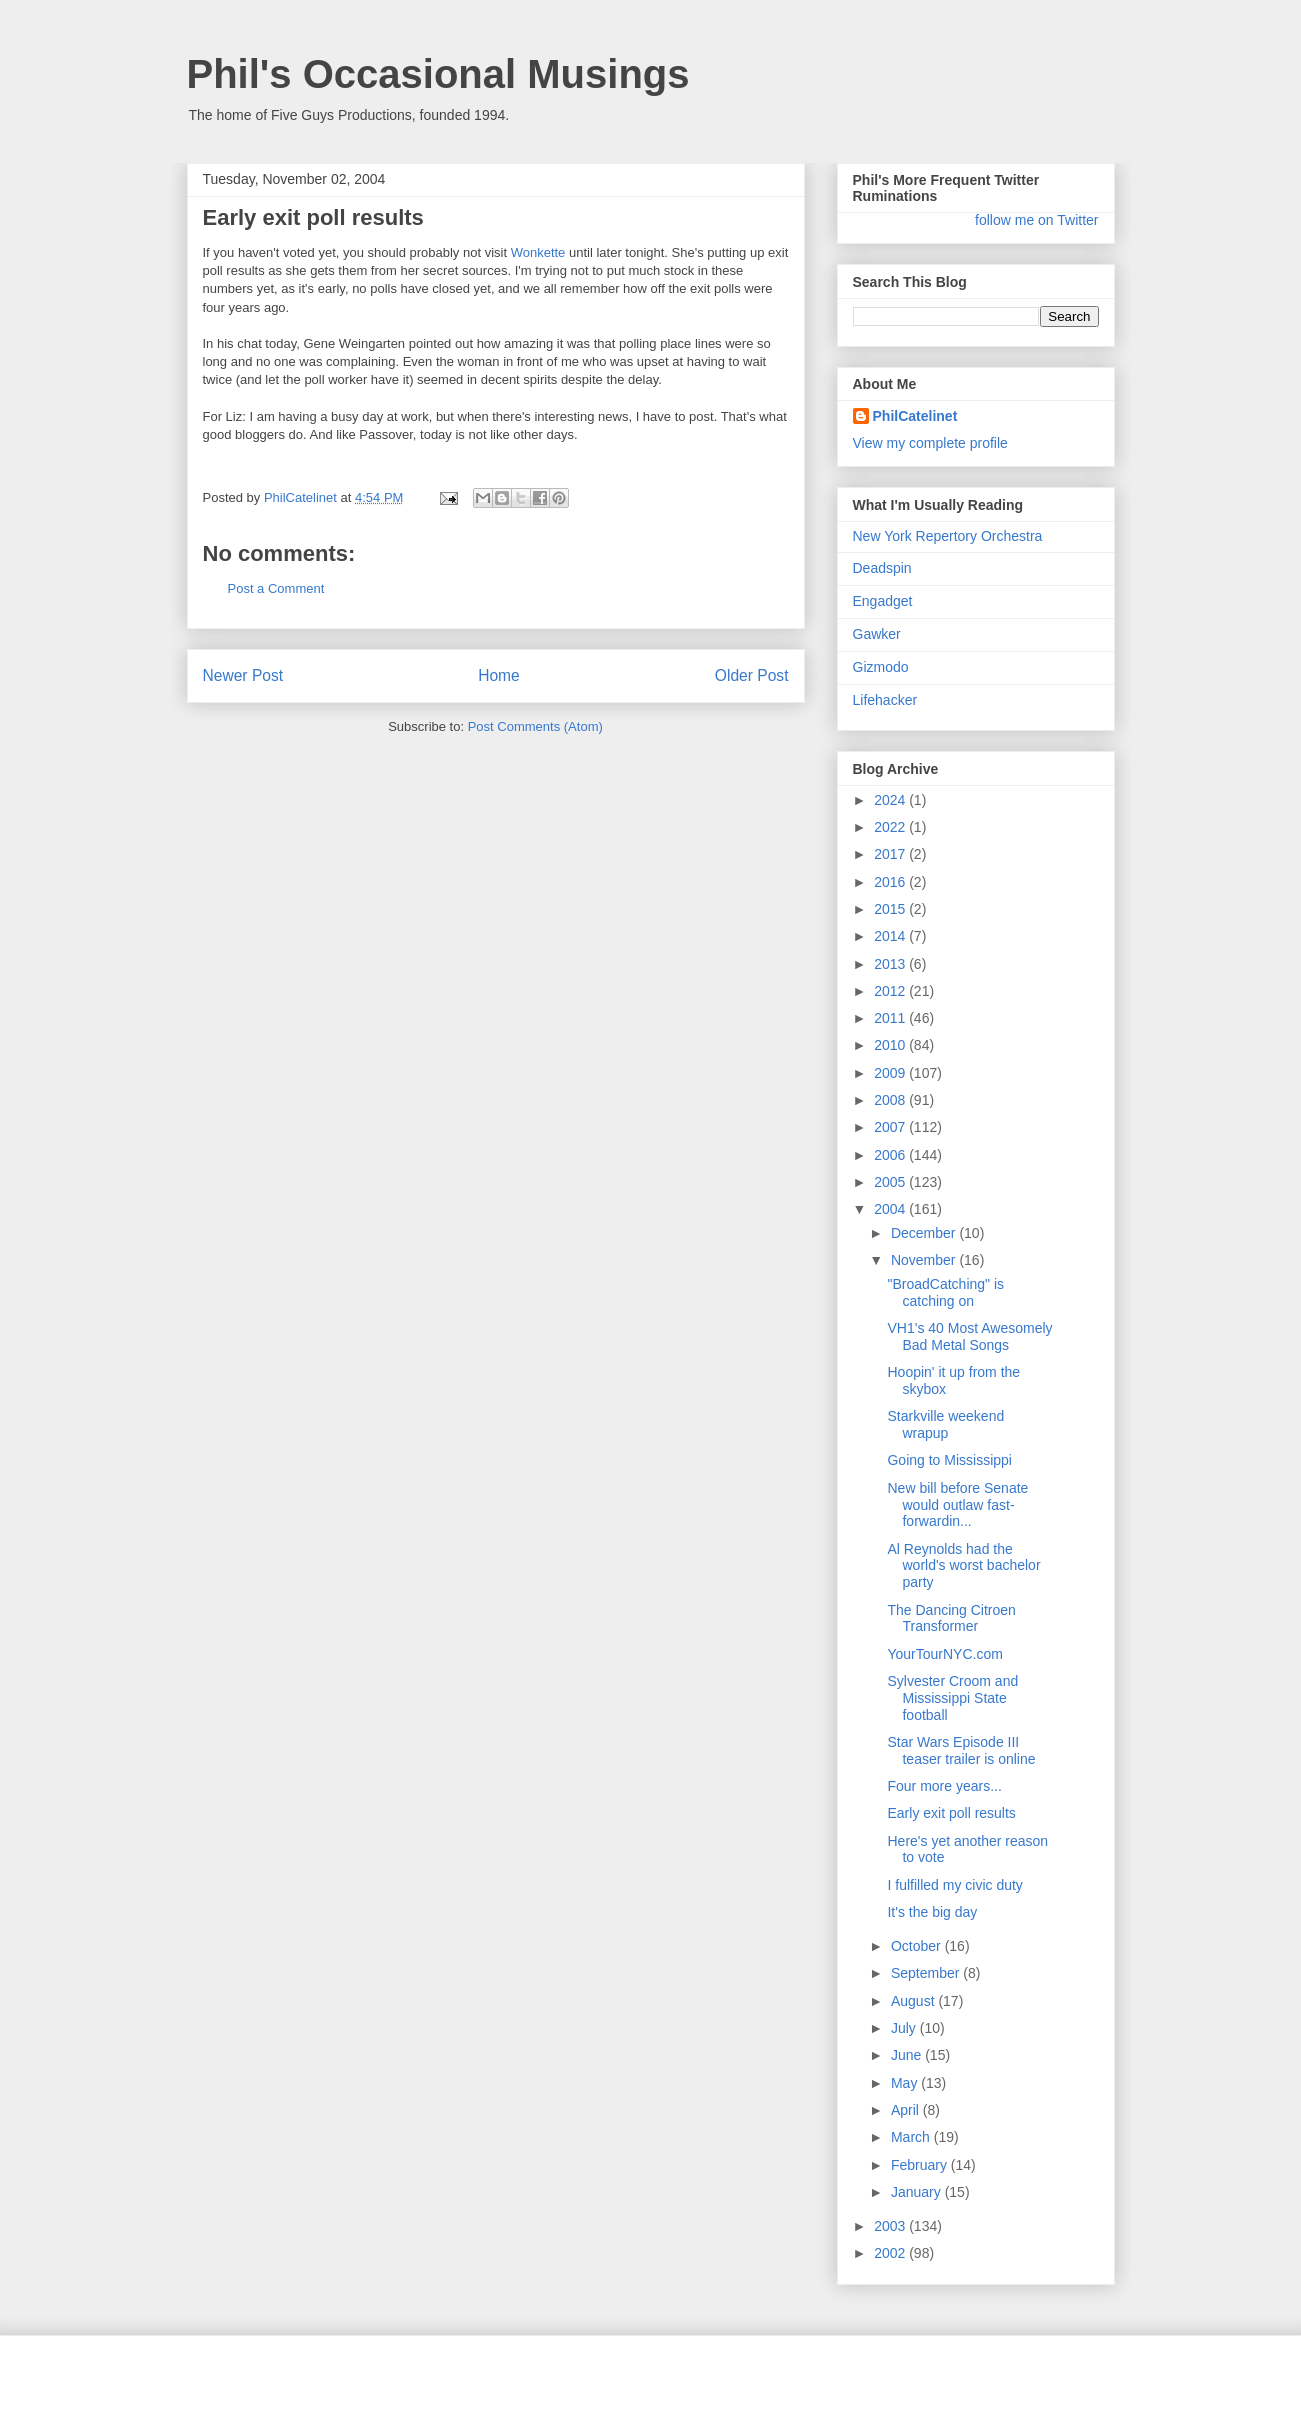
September (927, 1973)
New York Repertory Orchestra (948, 536)
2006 (891, 1155)
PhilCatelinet (915, 416)
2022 (891, 827)
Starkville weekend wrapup (945, 1424)
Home (499, 675)
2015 (891, 909)
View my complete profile (930, 443)
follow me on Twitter (1036, 220)
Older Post (752, 675)
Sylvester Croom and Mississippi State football (952, 1698)
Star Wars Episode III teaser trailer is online (961, 1750)
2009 (891, 1073)
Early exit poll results (951, 1813)
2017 (891, 854)
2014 (891, 936)
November (925, 1260)
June (908, 2055)
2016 (891, 882)
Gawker (877, 634)
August (914, 2001)
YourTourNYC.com (944, 1654)
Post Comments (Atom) (535, 726)
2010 (891, 1045)
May (906, 2083)
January (918, 2192)
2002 (891, 2253)
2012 (891, 991)
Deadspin (882, 568)
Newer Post (243, 675)
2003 (891, 2226)
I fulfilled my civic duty (954, 1885)
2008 (891, 1100)
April (907, 2110)
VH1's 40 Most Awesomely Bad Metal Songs (969, 1336)
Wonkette (538, 252)
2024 (891, 800)
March (912, 2137)
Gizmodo (881, 667)
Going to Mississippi (949, 1460)
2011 (891, 1018)
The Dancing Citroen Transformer (951, 1618)
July (905, 2028)
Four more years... (944, 1786)
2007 (891, 1127)
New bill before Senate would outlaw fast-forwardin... (957, 1505)
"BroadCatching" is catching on (945, 1292)
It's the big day (932, 1912)
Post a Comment (276, 588)
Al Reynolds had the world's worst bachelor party (963, 1566)
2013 (891, 964)
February (921, 2165)
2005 (891, 1182)
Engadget (883, 601)
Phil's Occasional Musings (438, 74)
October (918, 1946)
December (925, 1233)
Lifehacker (885, 700)
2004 (891, 1209)
